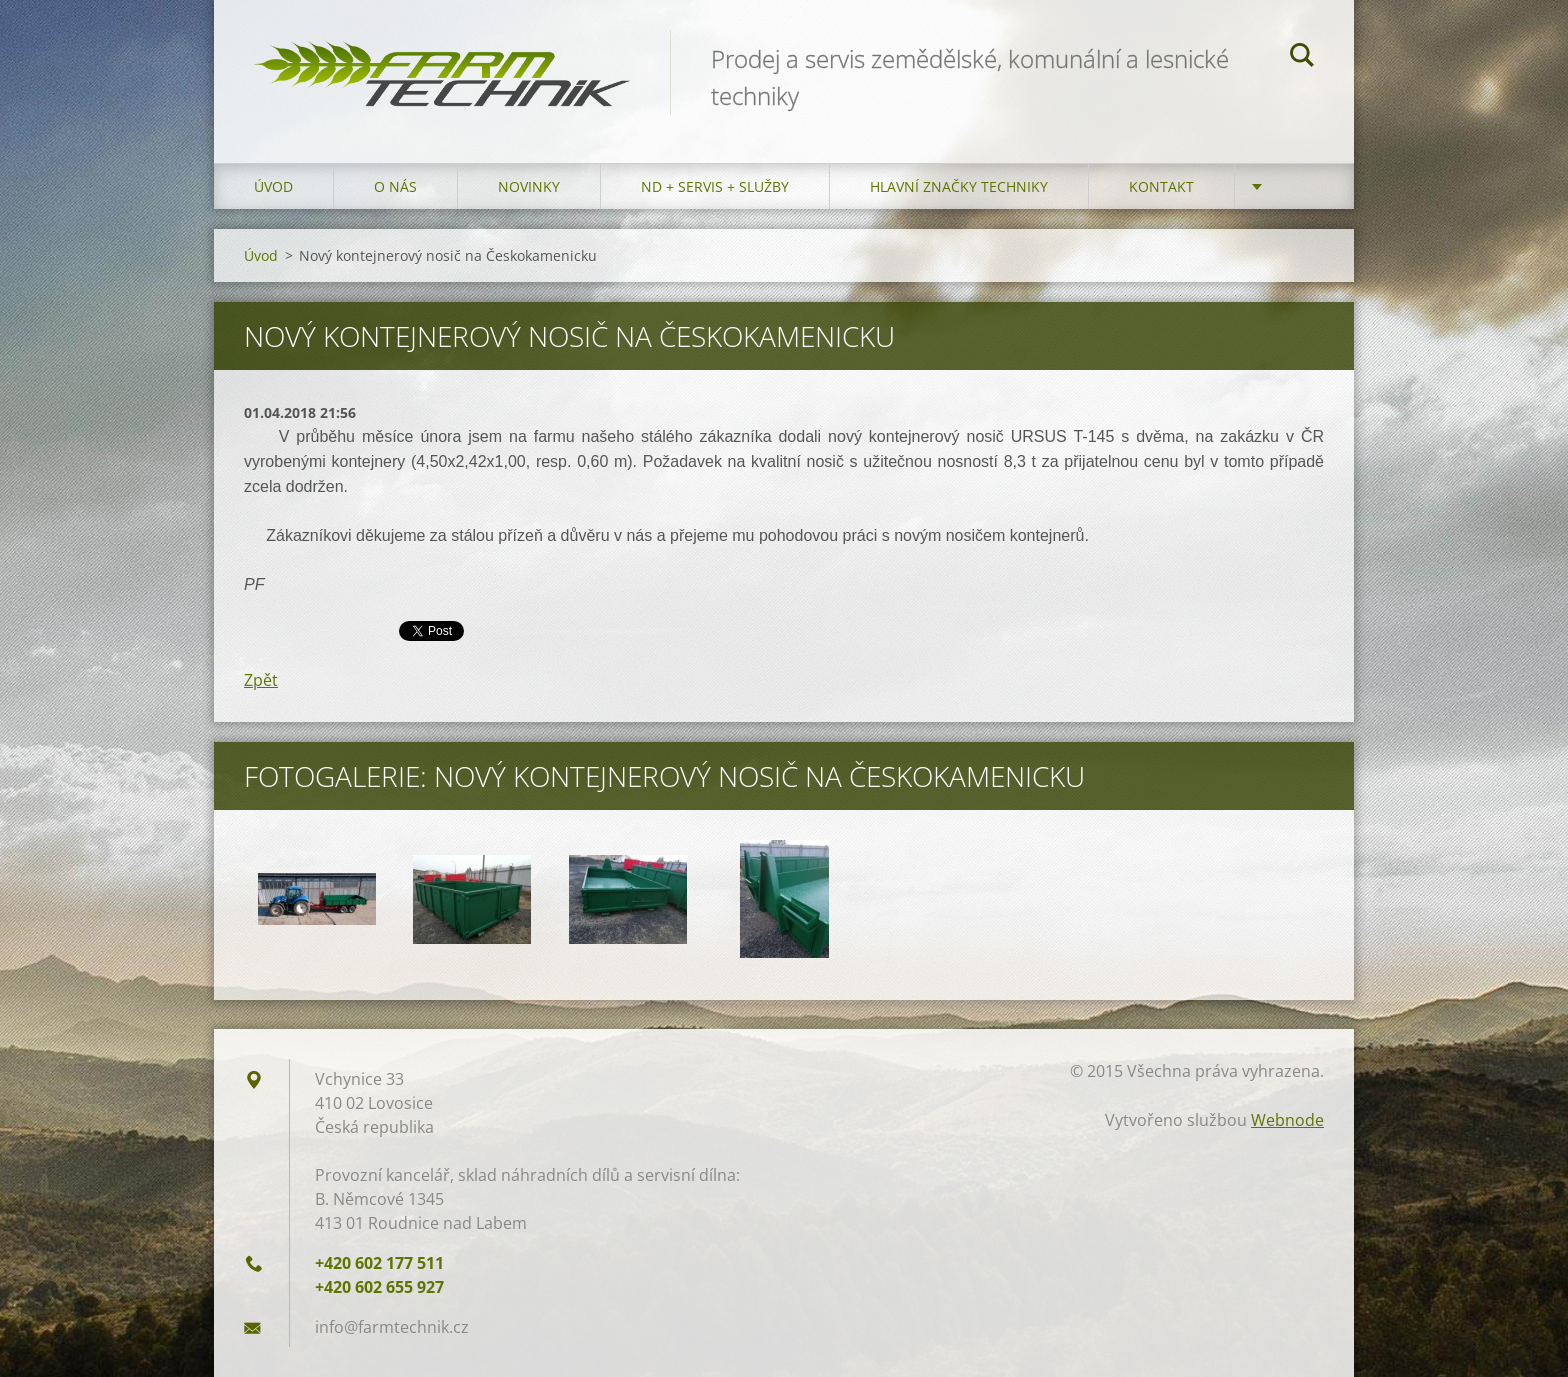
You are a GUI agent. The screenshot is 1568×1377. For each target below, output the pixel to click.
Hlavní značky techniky (959, 186)
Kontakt (1161, 186)
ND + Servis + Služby (715, 186)
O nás (395, 186)
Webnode (1287, 1120)
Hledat (1302, 58)
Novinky (529, 186)
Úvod (273, 186)
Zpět (261, 680)
